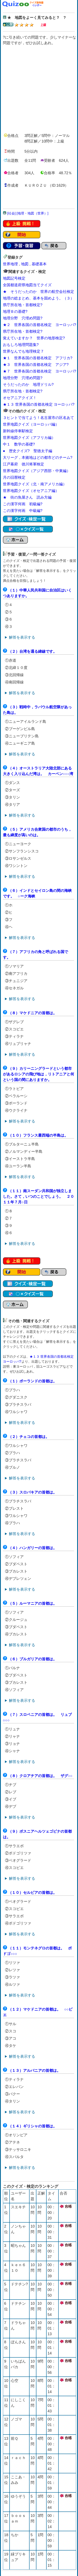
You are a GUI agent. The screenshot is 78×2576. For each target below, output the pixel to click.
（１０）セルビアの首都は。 (32, 1893)
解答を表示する (22, 637)
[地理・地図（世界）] (32, 213)
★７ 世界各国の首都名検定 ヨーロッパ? (39, 371)
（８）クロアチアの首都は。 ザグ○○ (40, 1776)
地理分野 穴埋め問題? (22, 318)
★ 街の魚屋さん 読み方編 (27, 497)
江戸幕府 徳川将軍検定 (23, 464)
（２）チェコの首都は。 (28, 1437)
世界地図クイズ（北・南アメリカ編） (35, 484)
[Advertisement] (39, 89)
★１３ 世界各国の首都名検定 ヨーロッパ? (38, 404)
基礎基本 (39, 264)
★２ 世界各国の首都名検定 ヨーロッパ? (39, 325)
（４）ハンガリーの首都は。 (32, 1548)
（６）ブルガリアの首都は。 (32, 1659)
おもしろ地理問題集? (21, 345)
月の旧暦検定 (14, 477)
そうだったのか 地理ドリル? (28, 384)
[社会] (11, 213)
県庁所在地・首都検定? (22, 305)
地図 (24, 264)
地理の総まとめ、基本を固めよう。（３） (38, 298)
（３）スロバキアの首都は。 (32, 1492)
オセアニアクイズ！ (20, 398)
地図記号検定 (14, 278)
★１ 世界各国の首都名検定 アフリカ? (37, 358)
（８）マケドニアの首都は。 (32, 1013)
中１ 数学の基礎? (19, 444)
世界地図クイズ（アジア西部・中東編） (36, 471)
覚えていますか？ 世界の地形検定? (34, 338)
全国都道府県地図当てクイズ (27, 285)
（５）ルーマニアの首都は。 (32, 1603)
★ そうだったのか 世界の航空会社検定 (38, 292)
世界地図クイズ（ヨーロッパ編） (31, 424)
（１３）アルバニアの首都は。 (34, 2070)
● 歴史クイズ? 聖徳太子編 (27, 451)
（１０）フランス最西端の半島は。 (38, 1135)
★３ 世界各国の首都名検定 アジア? (36, 365)
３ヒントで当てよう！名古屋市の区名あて (38, 418)
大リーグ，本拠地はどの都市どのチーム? (37, 457)
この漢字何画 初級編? (22, 504)
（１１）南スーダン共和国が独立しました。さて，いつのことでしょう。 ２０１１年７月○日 (38, 1196)
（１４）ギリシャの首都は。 (32, 2126)
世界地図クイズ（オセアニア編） (31, 491)
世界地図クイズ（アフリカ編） (29, 438)
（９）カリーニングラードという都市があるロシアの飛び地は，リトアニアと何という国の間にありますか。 (38, 1074)
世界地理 (10, 264)
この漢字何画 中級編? (22, 511)
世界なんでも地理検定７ (23, 351)
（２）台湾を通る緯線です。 (32, 651)
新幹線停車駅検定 (18, 431)
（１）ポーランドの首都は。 (32, 1381)
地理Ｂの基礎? (15, 311)
